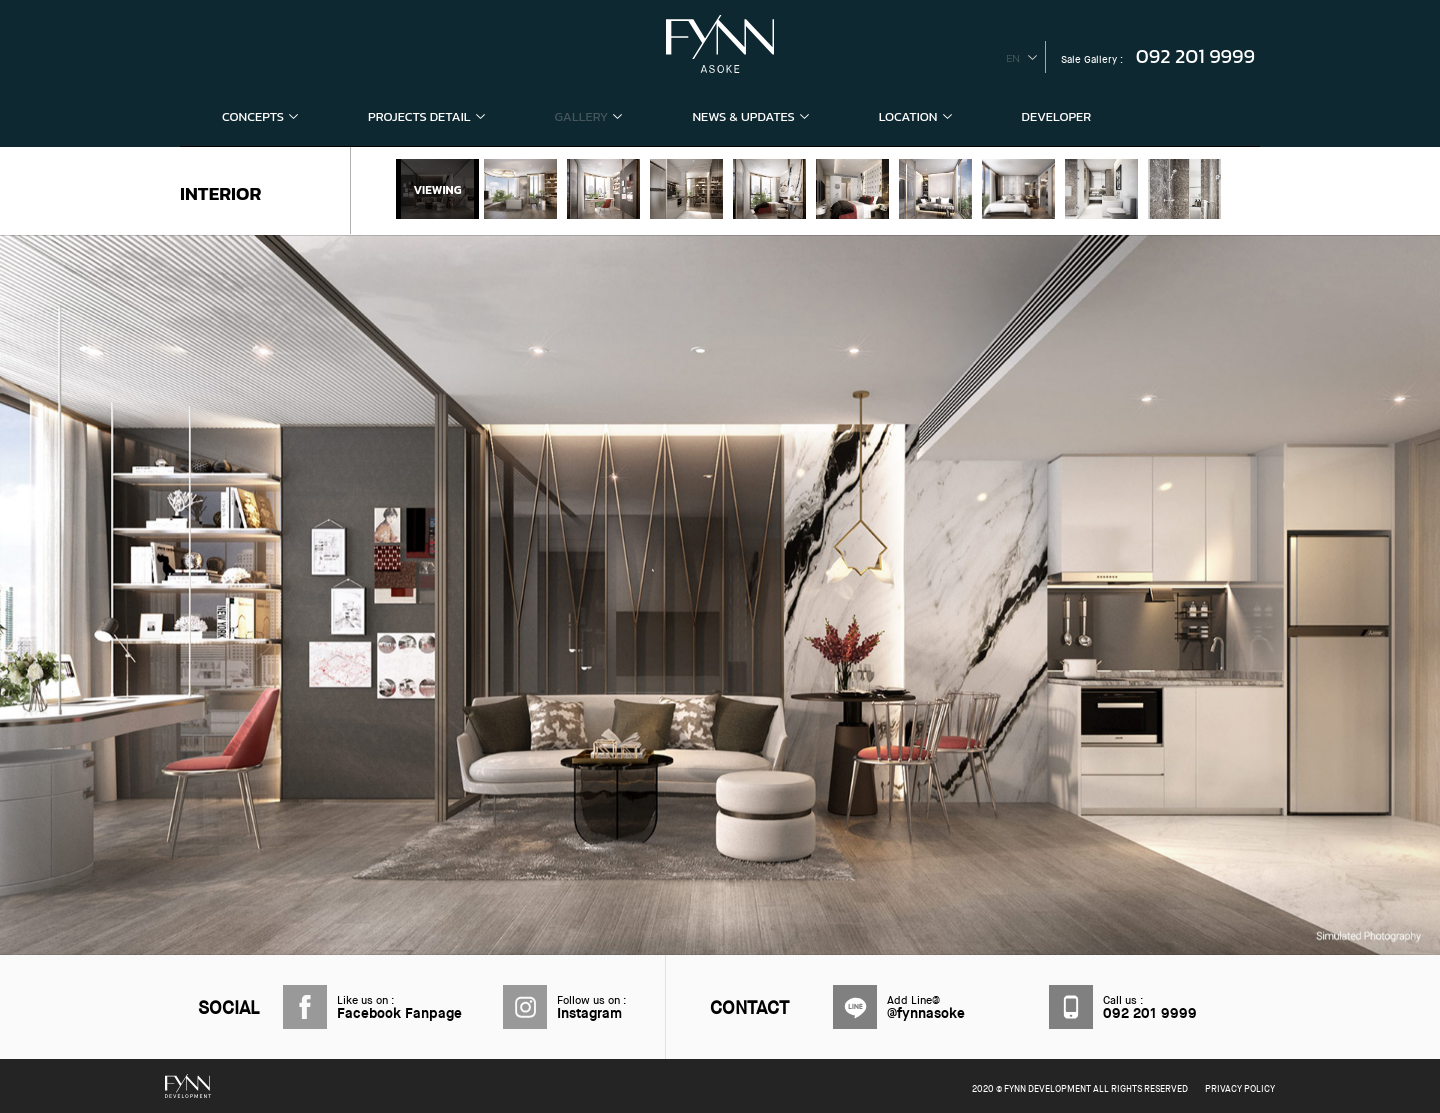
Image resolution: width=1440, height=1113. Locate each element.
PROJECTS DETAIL (426, 116)
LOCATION (915, 116)
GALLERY (589, 116)
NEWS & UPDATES (750, 116)
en (1013, 58)
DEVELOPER (1057, 116)
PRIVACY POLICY (1240, 1089)
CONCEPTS (260, 116)
